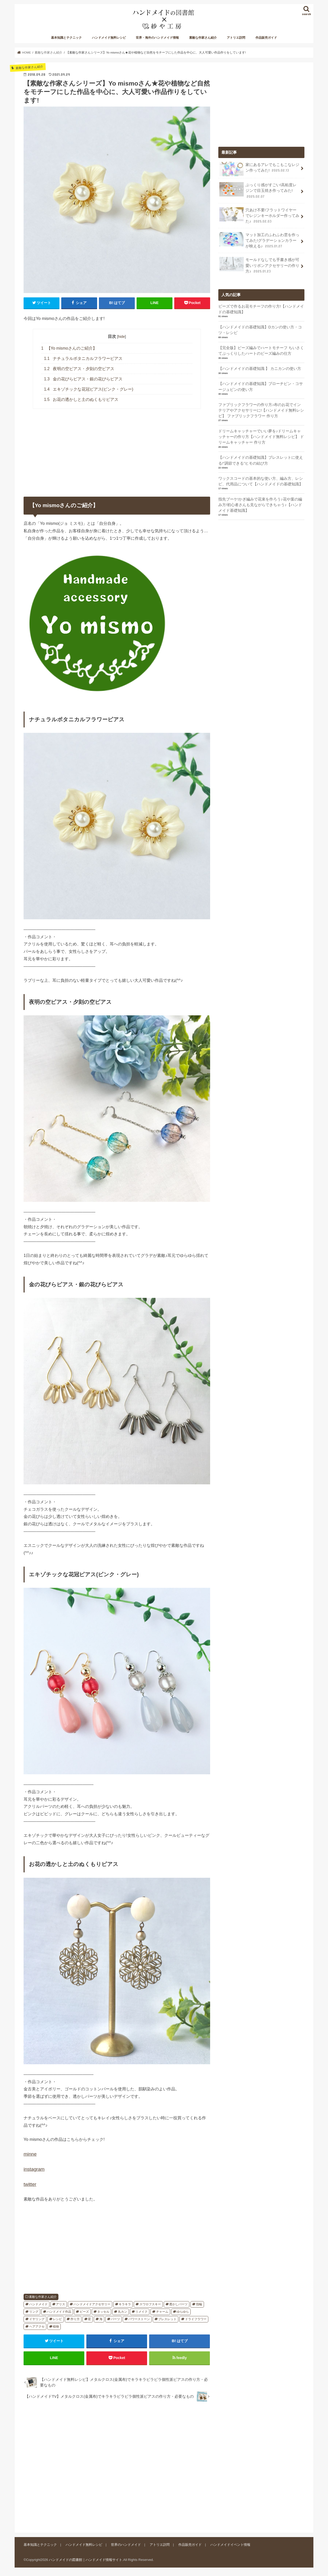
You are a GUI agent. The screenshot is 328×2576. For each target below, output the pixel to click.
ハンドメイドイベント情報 (230, 2545)
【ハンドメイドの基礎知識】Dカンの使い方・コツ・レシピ (260, 330)
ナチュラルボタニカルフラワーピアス (83, 358)
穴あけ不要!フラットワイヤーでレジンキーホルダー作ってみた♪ (259, 215)
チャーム (162, 2311)
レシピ (57, 2319)
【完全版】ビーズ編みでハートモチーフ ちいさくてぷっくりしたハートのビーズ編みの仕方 (261, 351)
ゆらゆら (183, 2311)
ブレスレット (167, 2319)
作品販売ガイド (266, 37)
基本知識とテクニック (66, 37)
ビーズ (84, 2311)
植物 (56, 2326)
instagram (34, 2169)
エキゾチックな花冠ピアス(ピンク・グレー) (88, 389)
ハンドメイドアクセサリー (92, 2304)
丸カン (122, 2311)
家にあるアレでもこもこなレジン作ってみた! (259, 169)
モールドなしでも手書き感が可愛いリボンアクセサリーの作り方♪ (259, 265)
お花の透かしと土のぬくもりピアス (81, 399)
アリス (60, 2304)
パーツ (115, 2319)
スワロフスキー (150, 2304)
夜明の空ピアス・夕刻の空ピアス (79, 369)
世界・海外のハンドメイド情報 (157, 37)
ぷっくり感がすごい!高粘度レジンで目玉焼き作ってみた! (257, 190)
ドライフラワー (196, 2319)
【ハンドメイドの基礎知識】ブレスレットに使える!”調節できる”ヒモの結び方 (260, 460)
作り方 (75, 2319)
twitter (30, 2184)
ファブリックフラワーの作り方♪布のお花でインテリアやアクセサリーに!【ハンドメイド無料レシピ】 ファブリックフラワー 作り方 (261, 410)
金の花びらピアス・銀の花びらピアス (83, 379)
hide (121, 337)
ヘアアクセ (37, 2326)
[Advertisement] (117, 2464)
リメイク (141, 2311)
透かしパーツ (178, 2304)
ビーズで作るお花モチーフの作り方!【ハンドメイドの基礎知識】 (261, 309)
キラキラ (125, 2304)
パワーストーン (139, 2319)
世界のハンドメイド (126, 2545)
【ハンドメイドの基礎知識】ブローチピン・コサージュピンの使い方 (260, 386)
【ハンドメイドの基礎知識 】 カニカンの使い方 (259, 369)
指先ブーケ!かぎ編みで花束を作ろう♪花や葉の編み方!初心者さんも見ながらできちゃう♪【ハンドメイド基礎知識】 (260, 505)
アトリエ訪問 (236, 37)
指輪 (199, 2304)
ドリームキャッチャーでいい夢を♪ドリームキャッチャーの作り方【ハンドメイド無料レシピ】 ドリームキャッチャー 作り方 (261, 436)
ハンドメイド (38, 2304)
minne (30, 2154)
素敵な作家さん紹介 (203, 37)
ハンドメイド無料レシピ (109, 37)
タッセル (103, 2311)
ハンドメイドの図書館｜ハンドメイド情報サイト (85, 2560)
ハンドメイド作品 (59, 2311)
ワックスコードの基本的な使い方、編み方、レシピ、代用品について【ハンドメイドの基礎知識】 (260, 481)
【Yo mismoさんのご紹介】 (69, 348)
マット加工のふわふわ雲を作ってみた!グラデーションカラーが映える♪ (259, 240)
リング (33, 2311)
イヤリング (37, 2319)
